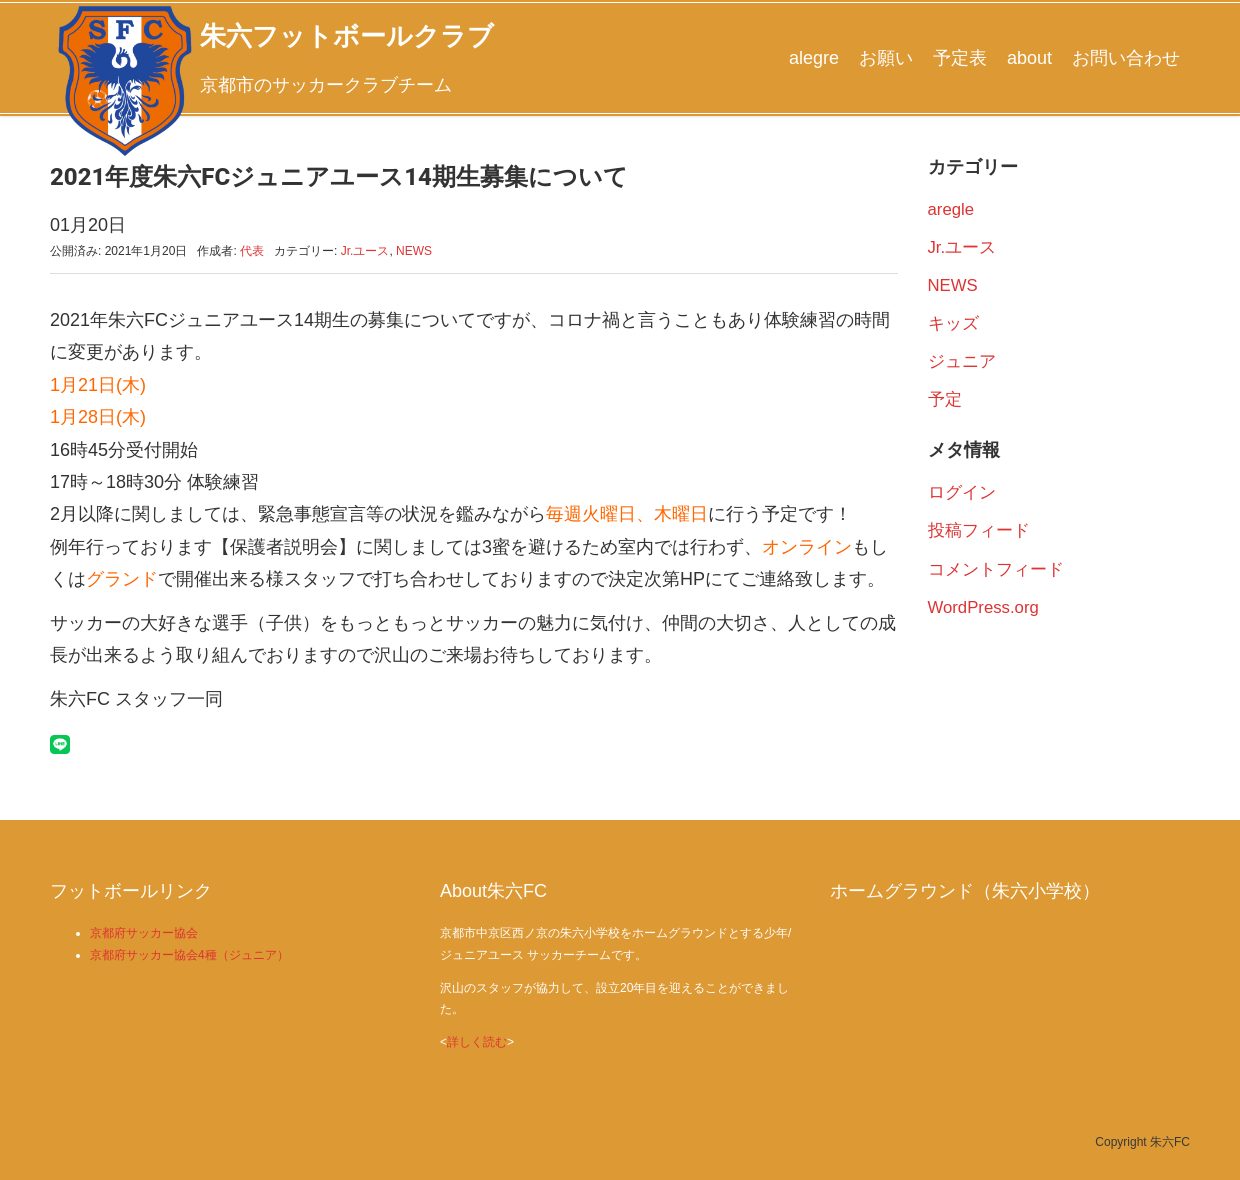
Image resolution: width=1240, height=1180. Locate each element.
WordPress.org (983, 607)
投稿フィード (979, 530)
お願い (886, 58)
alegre (814, 58)
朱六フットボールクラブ (347, 36)
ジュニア (962, 361)
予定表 (960, 58)
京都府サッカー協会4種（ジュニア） (189, 955)
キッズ (953, 323)
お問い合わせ (1126, 58)
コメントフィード (996, 569)
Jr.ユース (365, 251)
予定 (945, 399)
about (1029, 58)
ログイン (962, 492)
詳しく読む (477, 1042)
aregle (951, 209)
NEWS (414, 251)
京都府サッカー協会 (144, 933)
